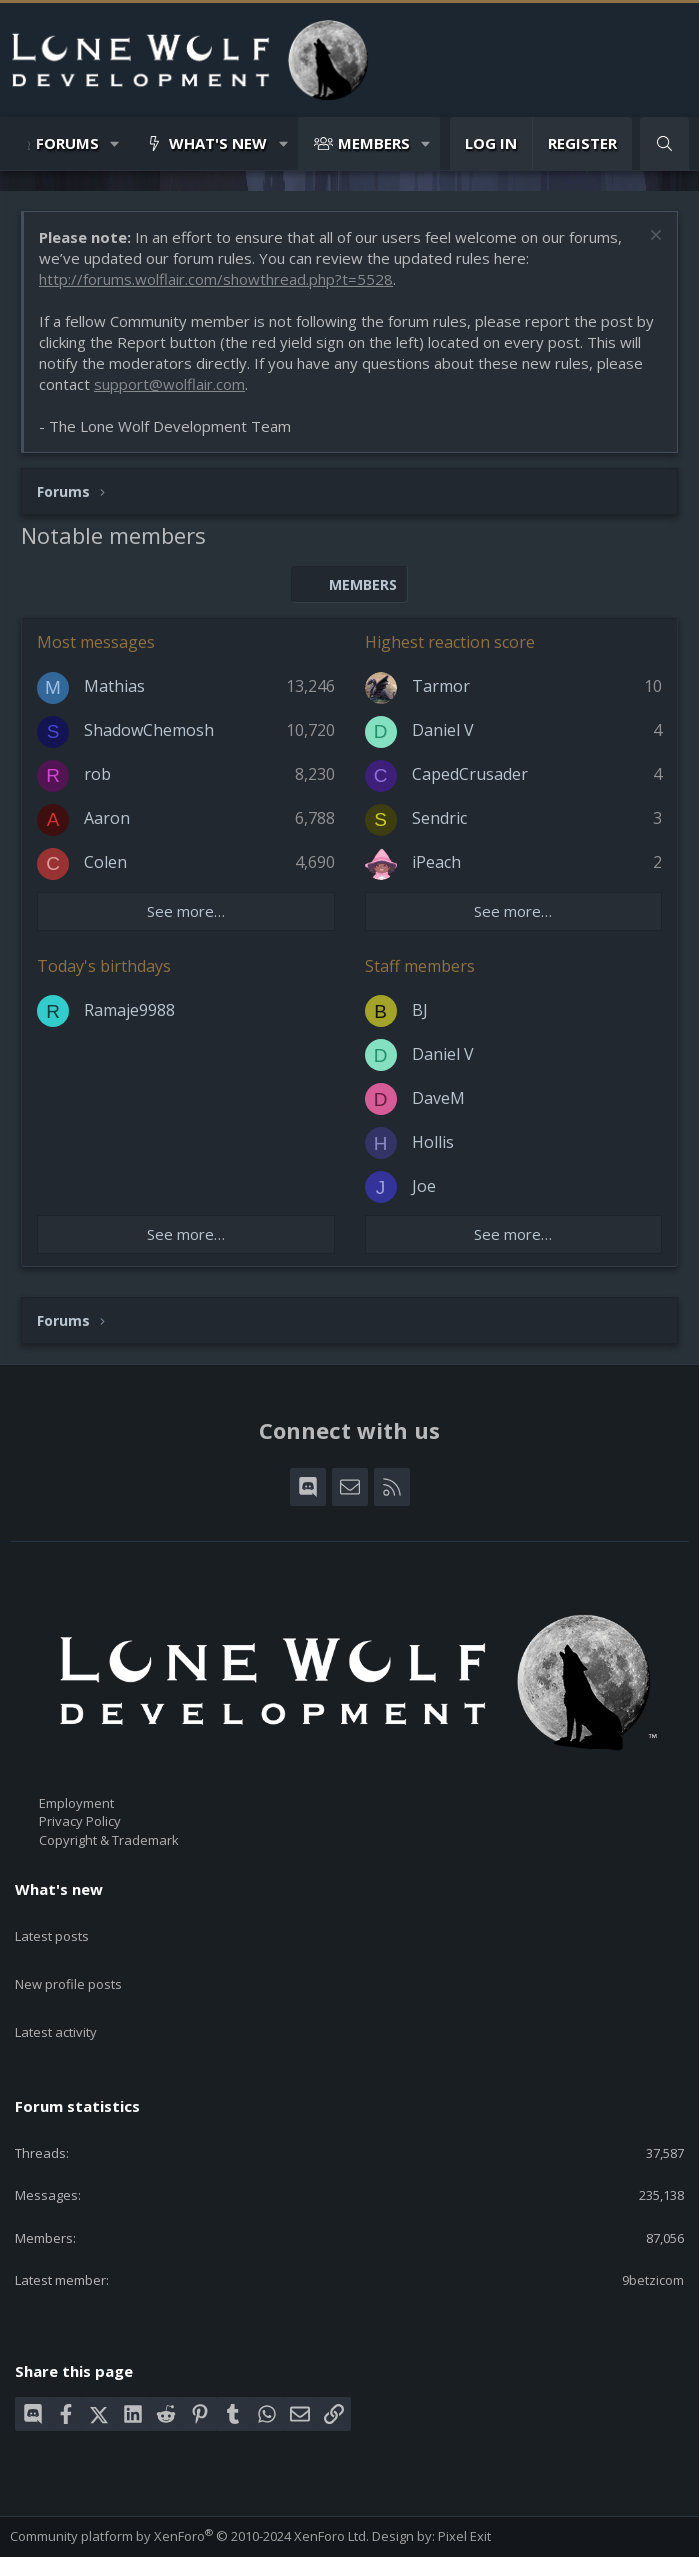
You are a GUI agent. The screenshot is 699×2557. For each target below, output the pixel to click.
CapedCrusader (470, 774)
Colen (105, 862)
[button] (115, 143)
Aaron (107, 818)
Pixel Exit (464, 2488)
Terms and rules (134, 2534)
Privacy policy (235, 2534)
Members (374, 143)
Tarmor (441, 686)
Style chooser (59, 2516)
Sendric (439, 818)
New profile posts (68, 1960)
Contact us (42, 2534)
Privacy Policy (80, 1821)
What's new (218, 143)
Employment (76, 1803)
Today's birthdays (104, 966)
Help (301, 2534)
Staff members (420, 966)
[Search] (664, 143)
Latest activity (56, 1996)
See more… (186, 911)
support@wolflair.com (169, 384)
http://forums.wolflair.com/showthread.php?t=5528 (216, 279)
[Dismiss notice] (653, 237)
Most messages (96, 642)
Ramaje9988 (129, 1010)
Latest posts (52, 1924)
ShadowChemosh (149, 730)
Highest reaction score (450, 642)
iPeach (436, 862)
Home (343, 2534)
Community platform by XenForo (189, 2488)
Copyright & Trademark (109, 1840)
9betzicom (653, 2232)
